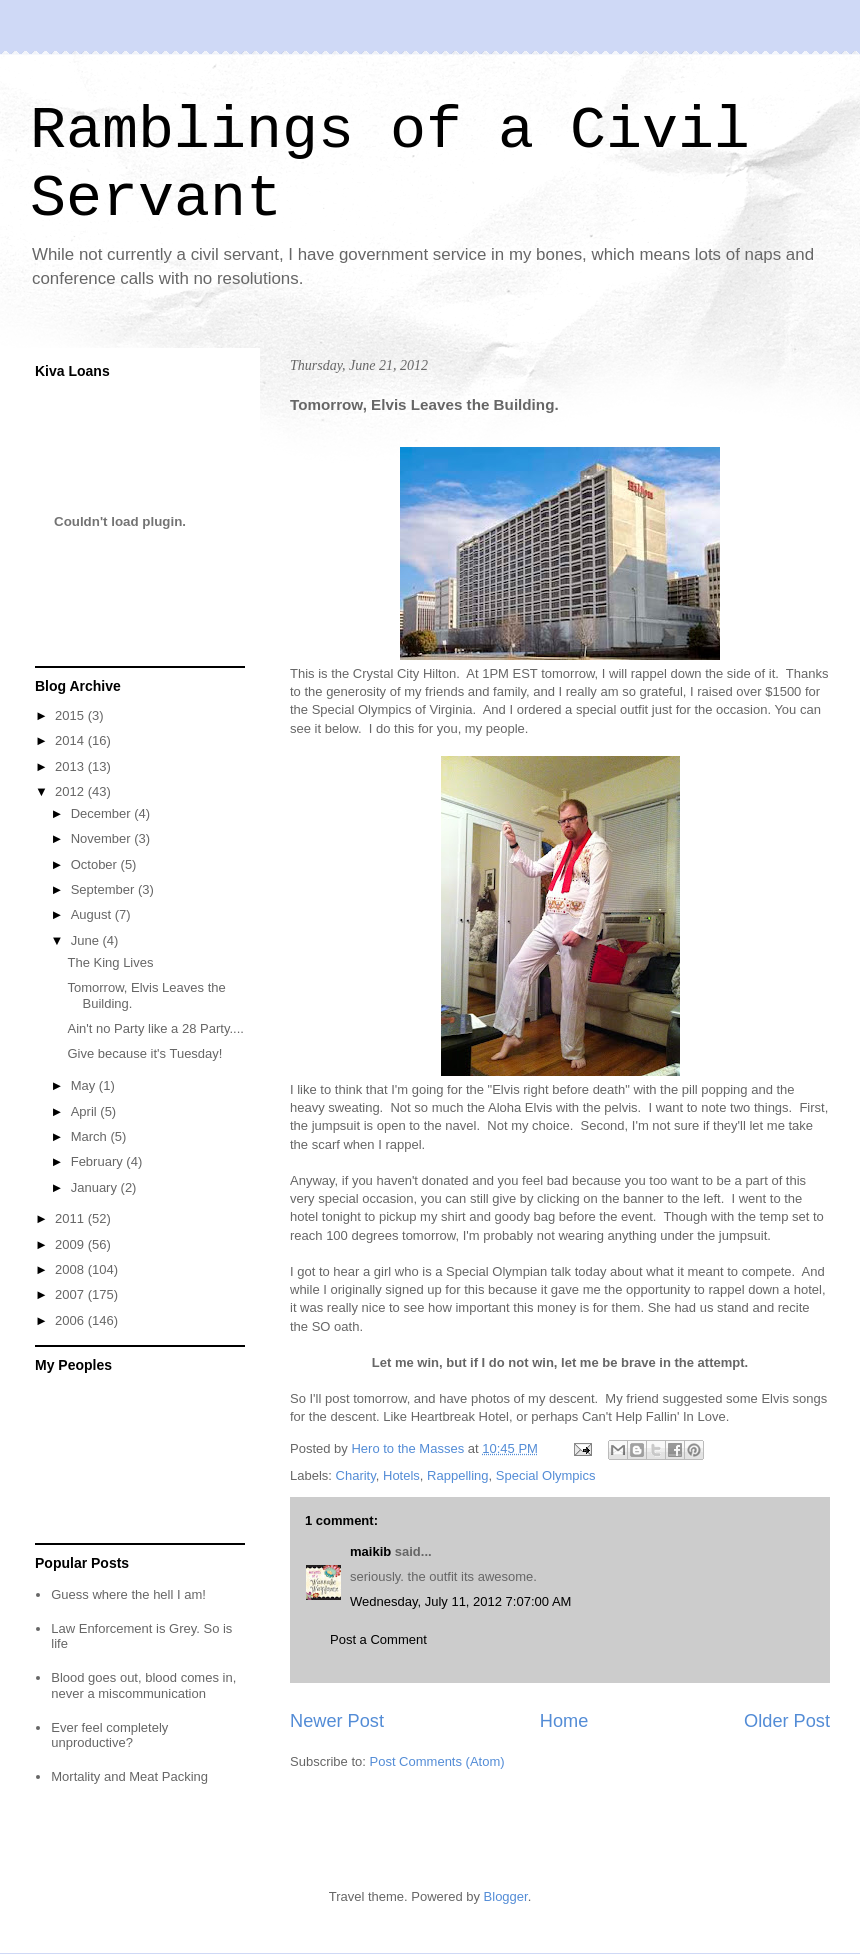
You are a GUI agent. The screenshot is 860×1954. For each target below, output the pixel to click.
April (86, 1111)
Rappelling (457, 1475)
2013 (71, 766)
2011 (71, 1218)
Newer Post (337, 1721)
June (87, 940)
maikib (370, 1551)
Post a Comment (378, 1639)
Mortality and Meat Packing (129, 1776)
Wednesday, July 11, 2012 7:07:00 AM (460, 1601)
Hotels (401, 1475)
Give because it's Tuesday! (144, 1053)
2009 (71, 1244)
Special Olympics (546, 1475)
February (99, 1161)
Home (564, 1721)
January (96, 1187)
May (85, 1085)
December (103, 813)
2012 (71, 791)
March (91, 1136)
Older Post (787, 1721)
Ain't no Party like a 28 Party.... (155, 1028)
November (103, 838)
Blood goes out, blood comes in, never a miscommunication (143, 1685)
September (104, 889)
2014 (71, 740)
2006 (71, 1320)
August (93, 914)
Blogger (506, 1896)
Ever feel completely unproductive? (109, 1735)
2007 (71, 1294)
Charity (356, 1475)
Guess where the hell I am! (128, 1594)
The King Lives (110, 962)
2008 (71, 1269)
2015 (71, 715)
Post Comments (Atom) (437, 1761)
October (96, 864)
